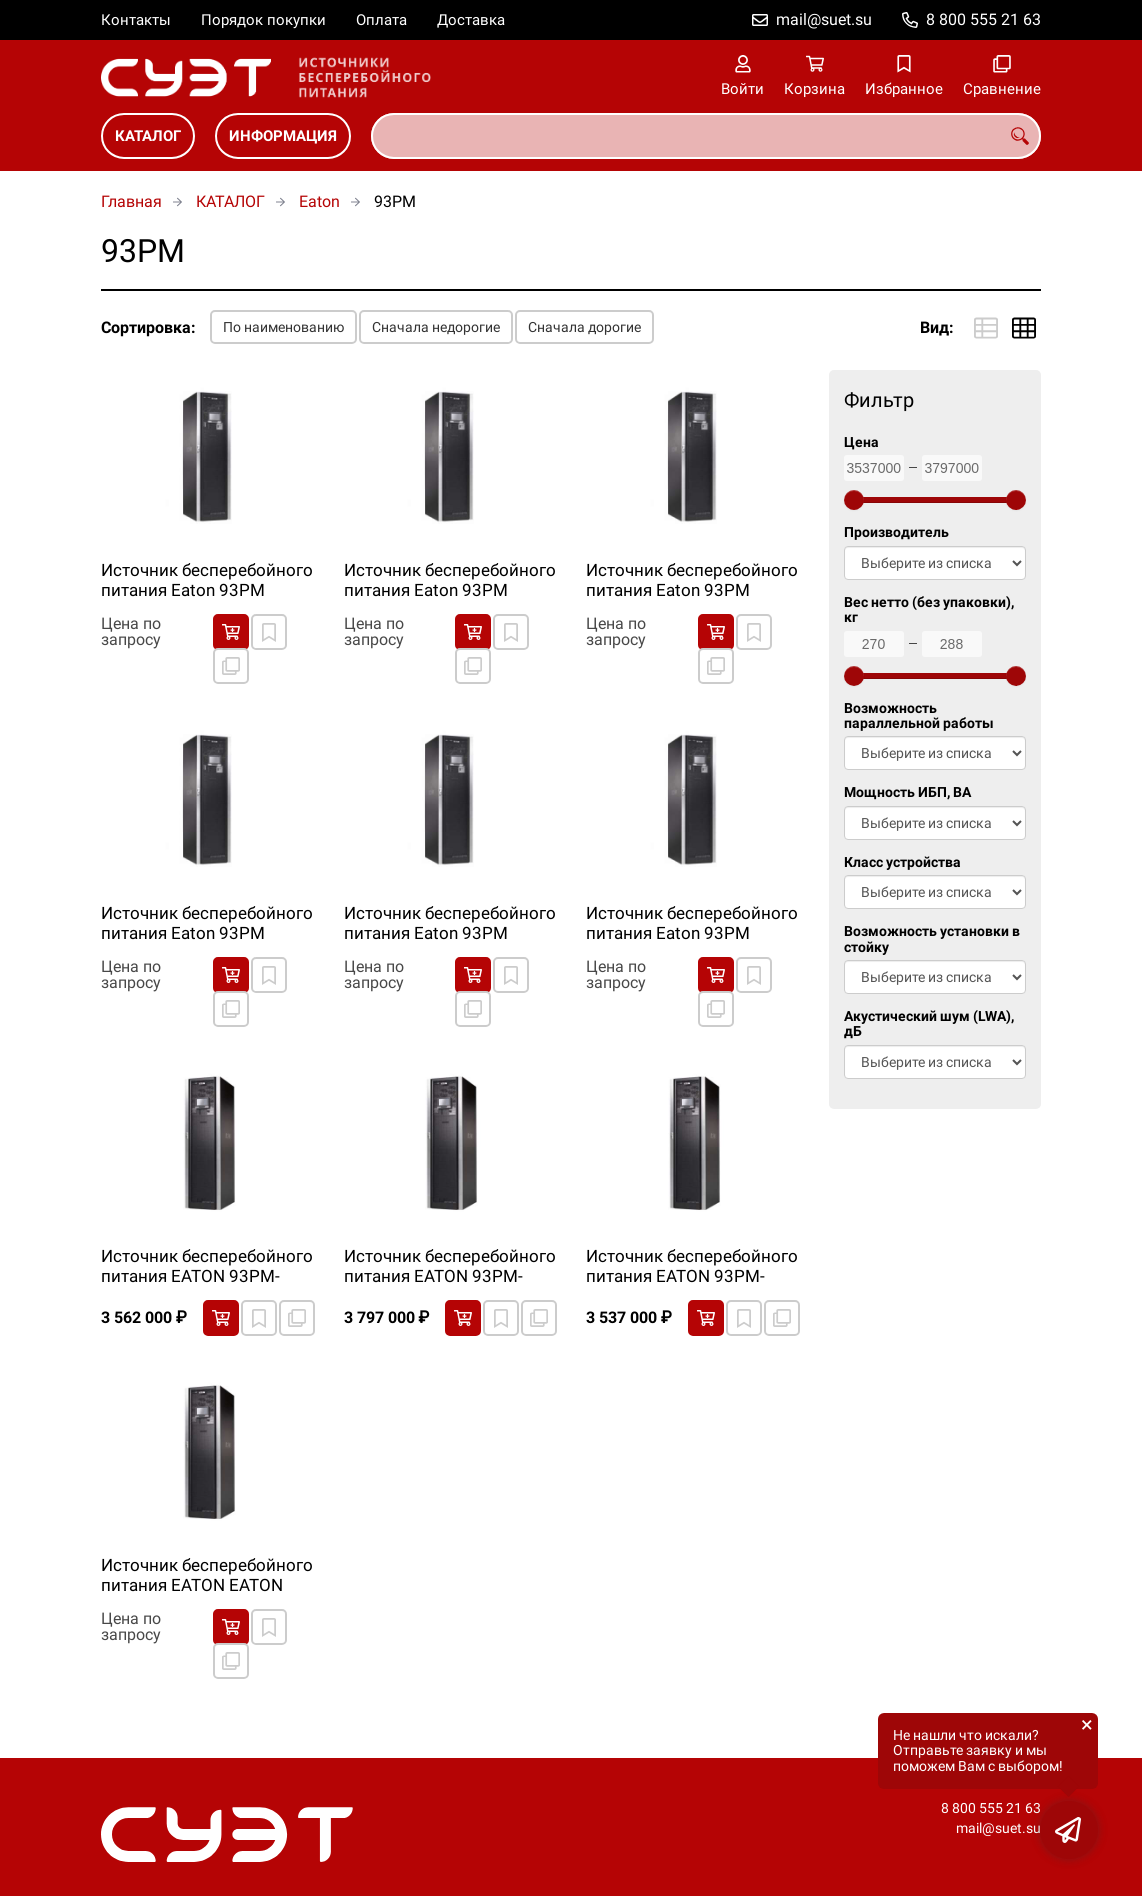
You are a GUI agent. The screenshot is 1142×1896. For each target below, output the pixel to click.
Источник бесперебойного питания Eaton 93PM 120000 (450, 581)
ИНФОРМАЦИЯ (283, 136)
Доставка (471, 20)
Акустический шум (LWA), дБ (929, 1024)
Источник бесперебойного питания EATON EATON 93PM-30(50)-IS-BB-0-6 (207, 1576)
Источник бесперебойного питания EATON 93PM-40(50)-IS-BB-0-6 (207, 1267)
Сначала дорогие (584, 327)
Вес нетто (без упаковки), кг (929, 610)
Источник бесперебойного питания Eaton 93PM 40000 (207, 924)
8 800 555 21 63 (983, 19)
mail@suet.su (824, 19)
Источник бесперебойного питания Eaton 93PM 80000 (692, 924)
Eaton (319, 201)
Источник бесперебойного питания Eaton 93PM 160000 (692, 581)
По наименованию (283, 327)
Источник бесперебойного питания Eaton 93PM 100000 (207, 581)
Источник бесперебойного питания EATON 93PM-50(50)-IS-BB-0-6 (450, 1267)
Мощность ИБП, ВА (907, 792)
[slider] (854, 500)
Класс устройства (902, 862)
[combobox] (706, 136)
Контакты (136, 20)
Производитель (896, 532)
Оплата (381, 20)
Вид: (937, 327)
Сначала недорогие (436, 327)
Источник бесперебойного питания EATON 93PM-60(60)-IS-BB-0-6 (692, 1267)
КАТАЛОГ (148, 136)
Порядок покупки (263, 20)
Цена (861, 442)
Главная (131, 201)
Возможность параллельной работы (919, 716)
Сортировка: (148, 327)
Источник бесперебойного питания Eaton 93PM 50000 (450, 924)
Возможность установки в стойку (932, 939)
